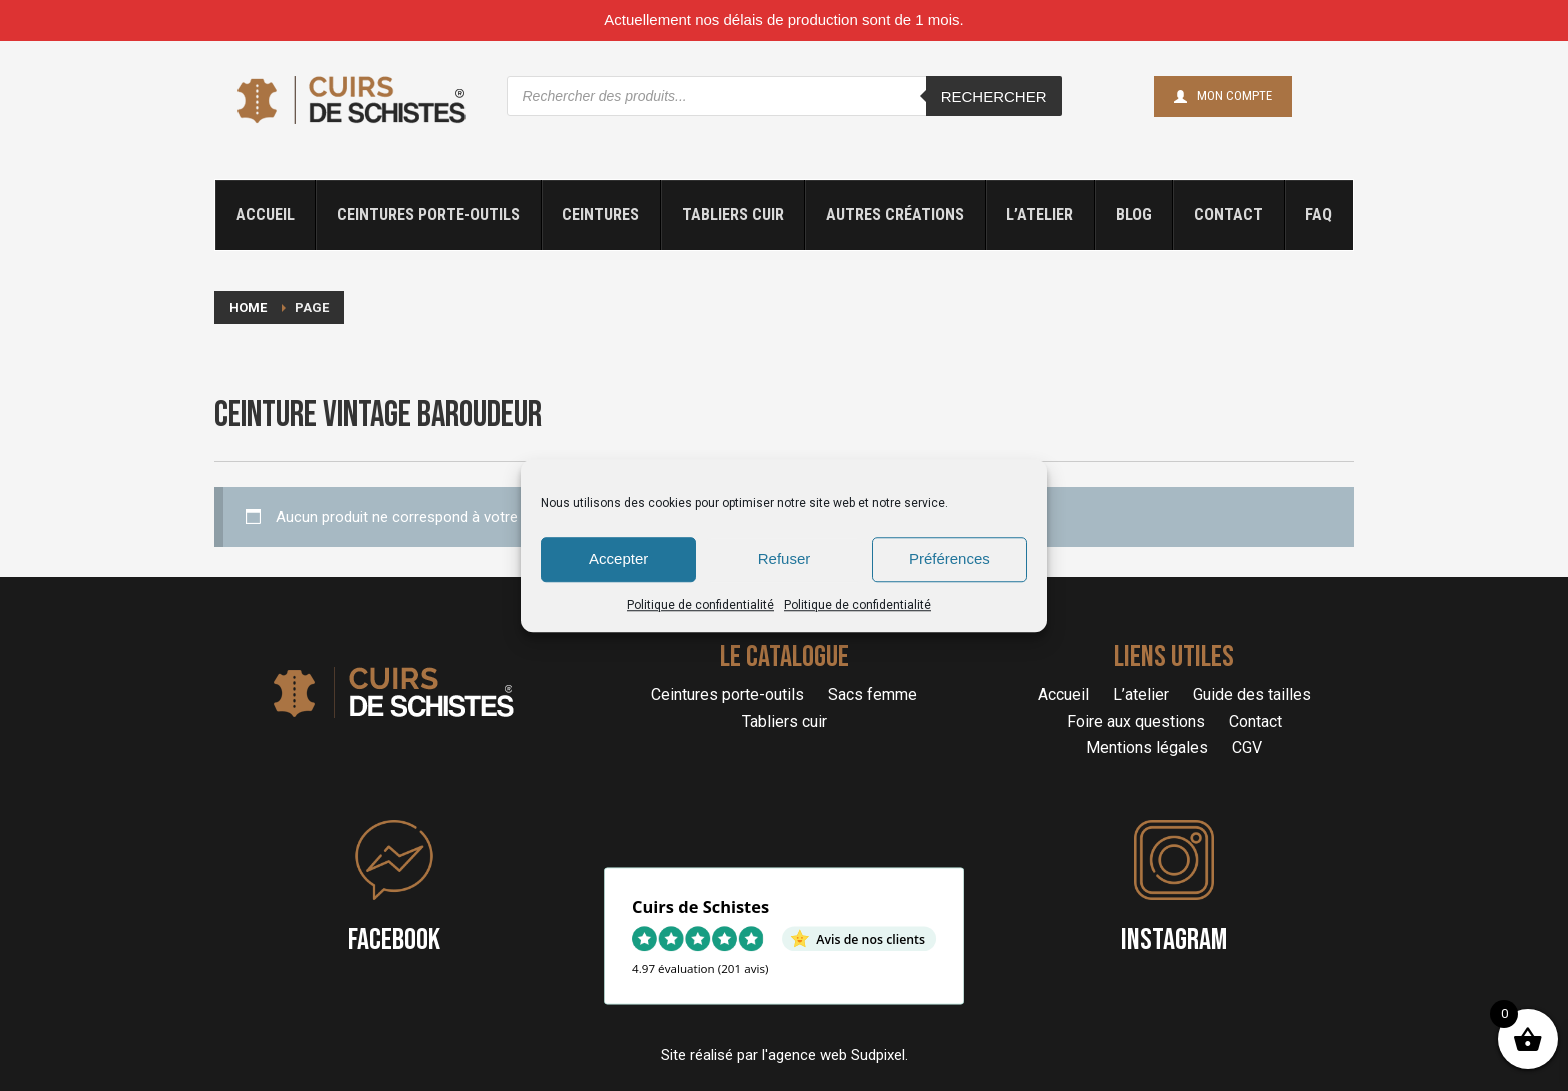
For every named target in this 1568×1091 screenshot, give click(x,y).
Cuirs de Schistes (700, 906)
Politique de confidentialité (700, 605)
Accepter (618, 558)
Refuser (784, 558)
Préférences (949, 558)
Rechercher (994, 96)
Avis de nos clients (870, 938)
